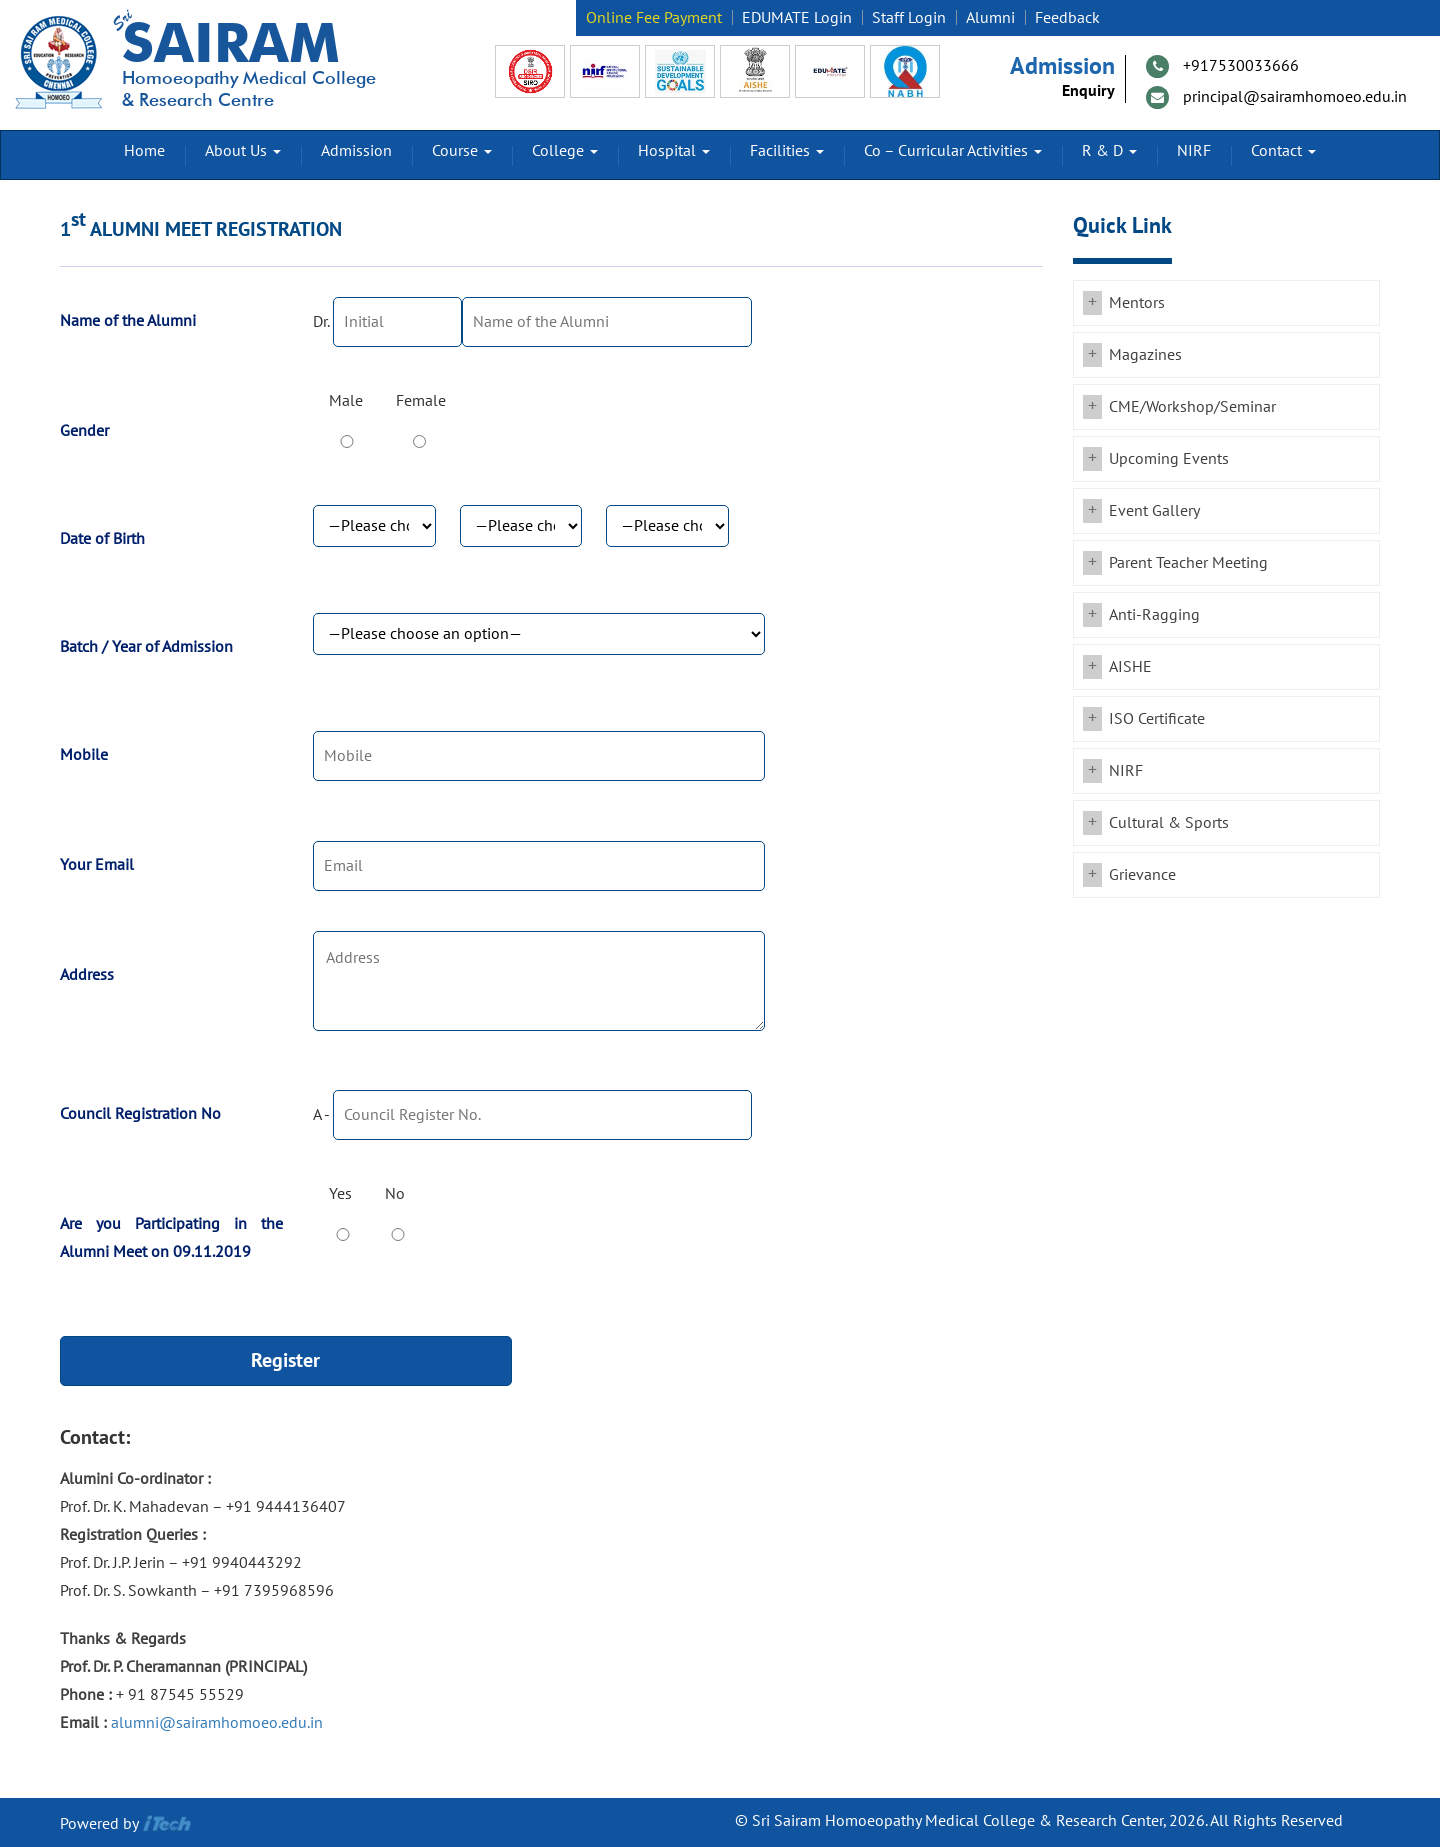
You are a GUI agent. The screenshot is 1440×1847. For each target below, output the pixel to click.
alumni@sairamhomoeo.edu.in (217, 1723)
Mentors (1137, 303)
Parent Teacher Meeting (1188, 563)
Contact (1283, 151)
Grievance (1142, 875)
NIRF (1194, 151)
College (565, 151)
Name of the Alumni (128, 321)
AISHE (1130, 667)
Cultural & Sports (1169, 823)
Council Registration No (140, 1114)
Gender (84, 431)
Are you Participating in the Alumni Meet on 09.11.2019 (171, 1238)
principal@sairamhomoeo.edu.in (1295, 97)
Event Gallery (1154, 511)
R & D (1109, 151)
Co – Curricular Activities (953, 151)
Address (87, 975)
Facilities (787, 151)
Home (144, 151)
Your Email (97, 865)
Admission (356, 151)
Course (462, 151)
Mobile (84, 755)
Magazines (1145, 355)
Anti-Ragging (1154, 615)
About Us (243, 151)
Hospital (674, 151)
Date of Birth (102, 539)
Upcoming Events (1169, 459)
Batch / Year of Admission (146, 647)
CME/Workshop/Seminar (1192, 407)
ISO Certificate (1157, 719)
